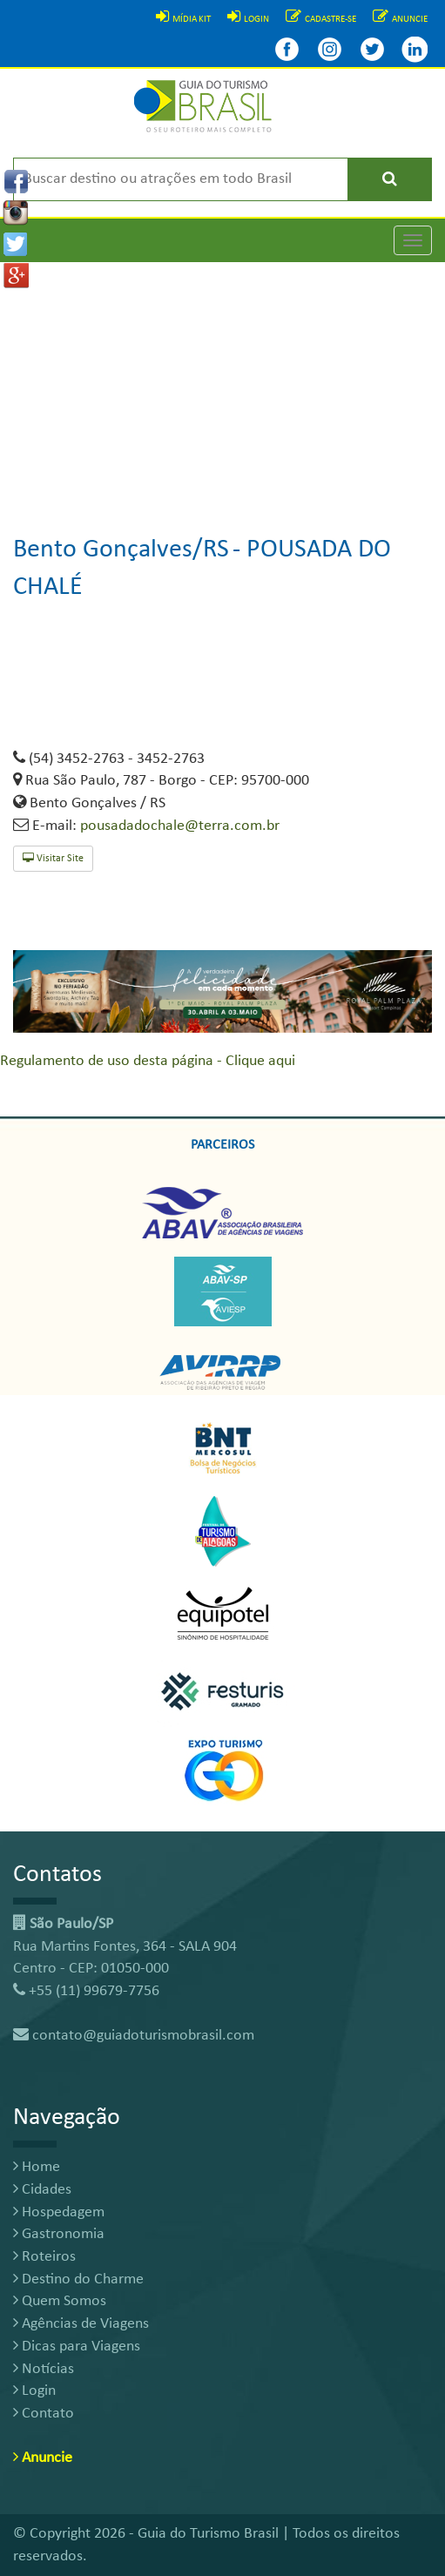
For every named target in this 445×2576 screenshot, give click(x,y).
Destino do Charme (78, 2279)
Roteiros (44, 2257)
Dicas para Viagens (76, 2346)
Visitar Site (53, 858)
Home (36, 2167)
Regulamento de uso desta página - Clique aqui (147, 1061)
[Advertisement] (222, 384)
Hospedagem (59, 2212)
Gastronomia (59, 2234)
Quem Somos (59, 2301)
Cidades (42, 2190)
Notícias (43, 2369)
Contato (43, 2413)
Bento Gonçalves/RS (121, 549)
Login (34, 2391)
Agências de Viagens (81, 2324)
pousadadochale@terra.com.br (180, 826)
